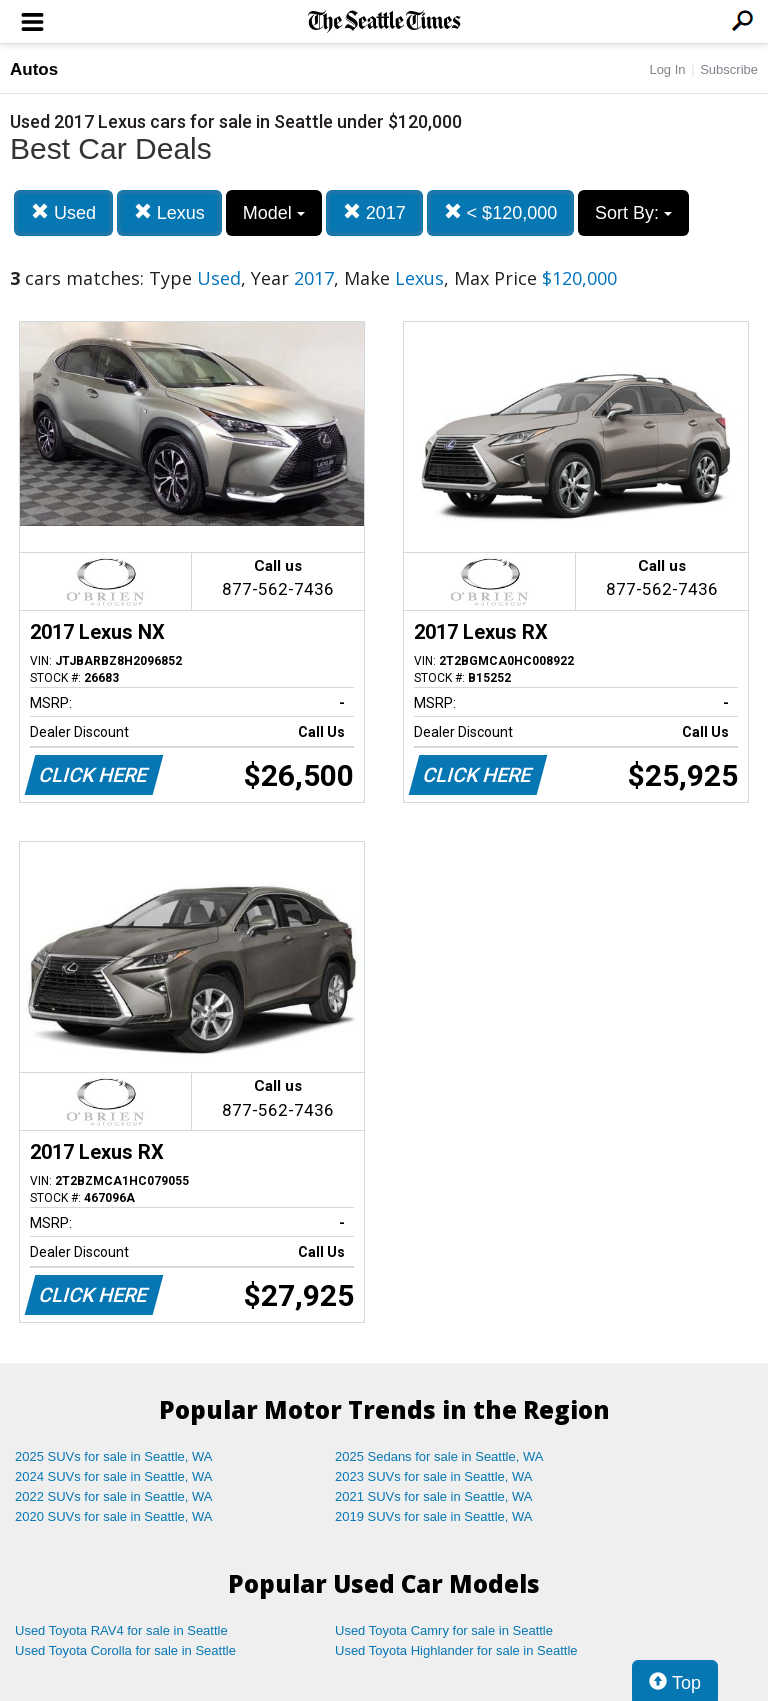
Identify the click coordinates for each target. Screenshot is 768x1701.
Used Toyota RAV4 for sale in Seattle (121, 1630)
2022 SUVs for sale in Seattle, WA (114, 1496)
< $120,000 (501, 212)
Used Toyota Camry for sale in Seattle (444, 1630)
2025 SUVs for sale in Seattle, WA (114, 1456)
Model (274, 213)
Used (63, 212)
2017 (374, 212)
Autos (34, 69)
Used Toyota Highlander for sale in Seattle (456, 1650)
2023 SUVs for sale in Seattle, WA (434, 1476)
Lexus (169, 212)
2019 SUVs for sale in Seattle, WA (434, 1516)
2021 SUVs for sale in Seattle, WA (434, 1496)
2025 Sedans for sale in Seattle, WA (439, 1456)
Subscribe (729, 69)
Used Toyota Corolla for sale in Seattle (125, 1650)
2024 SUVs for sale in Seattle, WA (114, 1476)
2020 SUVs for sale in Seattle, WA (114, 1516)
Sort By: (633, 213)
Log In (667, 69)
